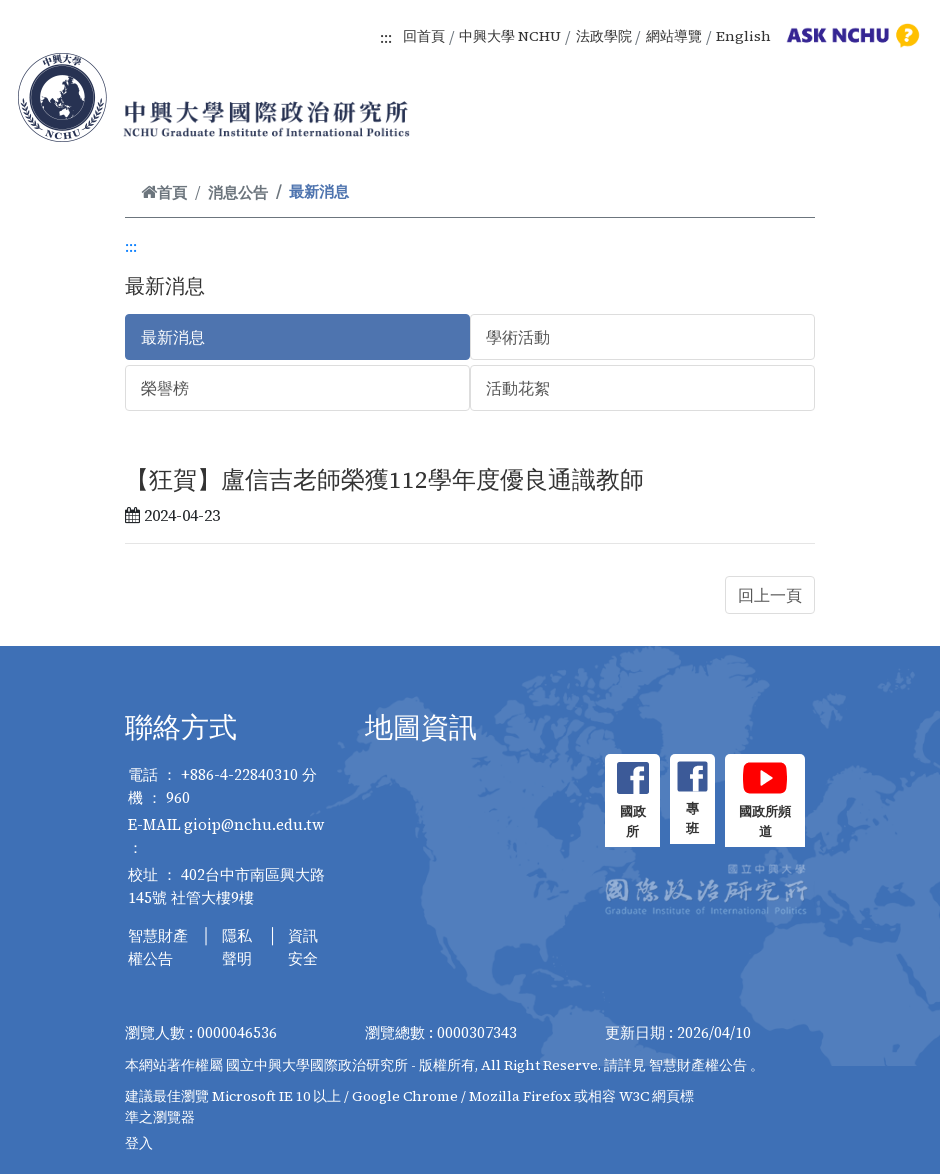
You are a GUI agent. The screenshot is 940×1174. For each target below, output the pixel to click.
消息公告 (238, 192)
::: (386, 37)
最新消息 (173, 337)
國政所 (633, 821)
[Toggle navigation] (898, 120)
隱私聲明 (237, 947)
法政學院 (604, 36)
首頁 (164, 192)
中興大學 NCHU (510, 36)
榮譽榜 (165, 388)
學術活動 (518, 337)
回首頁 (424, 36)
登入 (139, 1143)
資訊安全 (303, 947)
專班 (692, 818)
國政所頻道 (765, 821)
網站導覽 (674, 36)
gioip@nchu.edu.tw (254, 824)
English (743, 36)
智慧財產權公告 (158, 947)
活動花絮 (518, 388)
